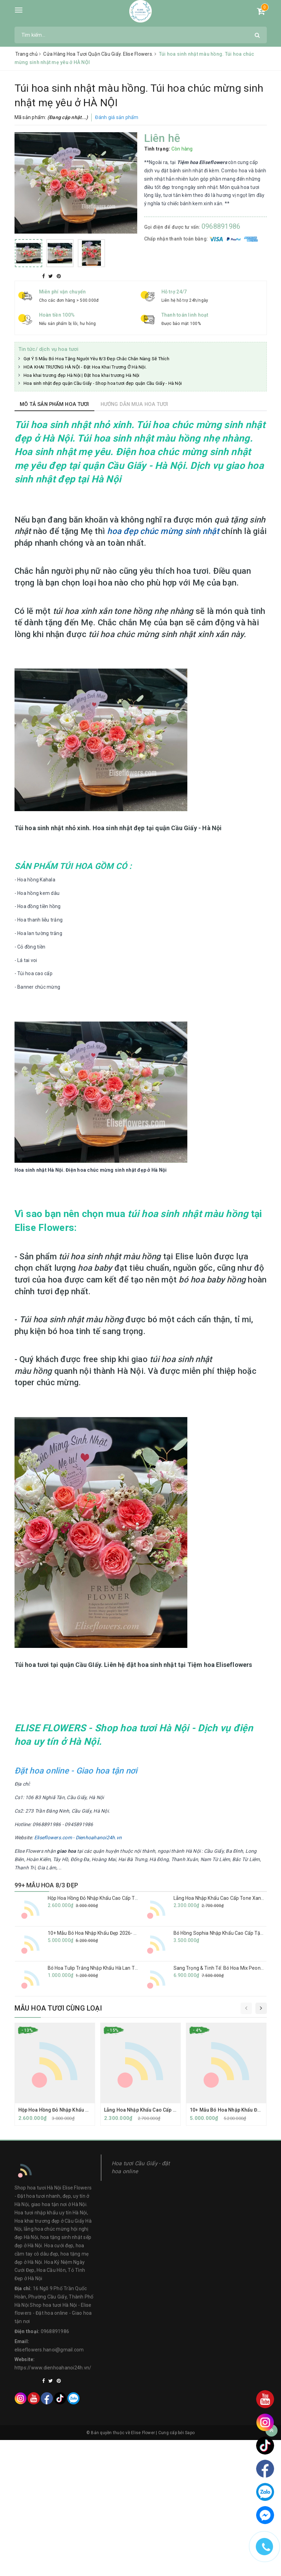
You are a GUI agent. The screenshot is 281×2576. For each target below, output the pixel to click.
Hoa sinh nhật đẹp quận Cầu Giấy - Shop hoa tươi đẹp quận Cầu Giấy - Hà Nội (103, 383)
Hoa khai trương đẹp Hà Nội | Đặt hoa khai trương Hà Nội (82, 375)
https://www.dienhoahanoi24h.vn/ (53, 2367)
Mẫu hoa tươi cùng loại (58, 2008)
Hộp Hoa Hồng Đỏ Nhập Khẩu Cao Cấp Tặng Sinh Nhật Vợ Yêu (115, 1898)
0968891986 (221, 226)
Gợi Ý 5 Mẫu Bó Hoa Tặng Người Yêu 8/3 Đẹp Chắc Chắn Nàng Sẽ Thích (96, 358)
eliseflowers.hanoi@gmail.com (49, 2349)
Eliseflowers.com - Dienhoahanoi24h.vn (78, 1837)
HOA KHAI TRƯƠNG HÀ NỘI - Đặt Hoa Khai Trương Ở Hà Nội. (85, 367)
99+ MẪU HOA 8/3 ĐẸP (46, 1885)
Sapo (190, 2432)
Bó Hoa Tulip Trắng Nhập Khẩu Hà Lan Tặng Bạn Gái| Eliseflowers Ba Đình (128, 1968)
